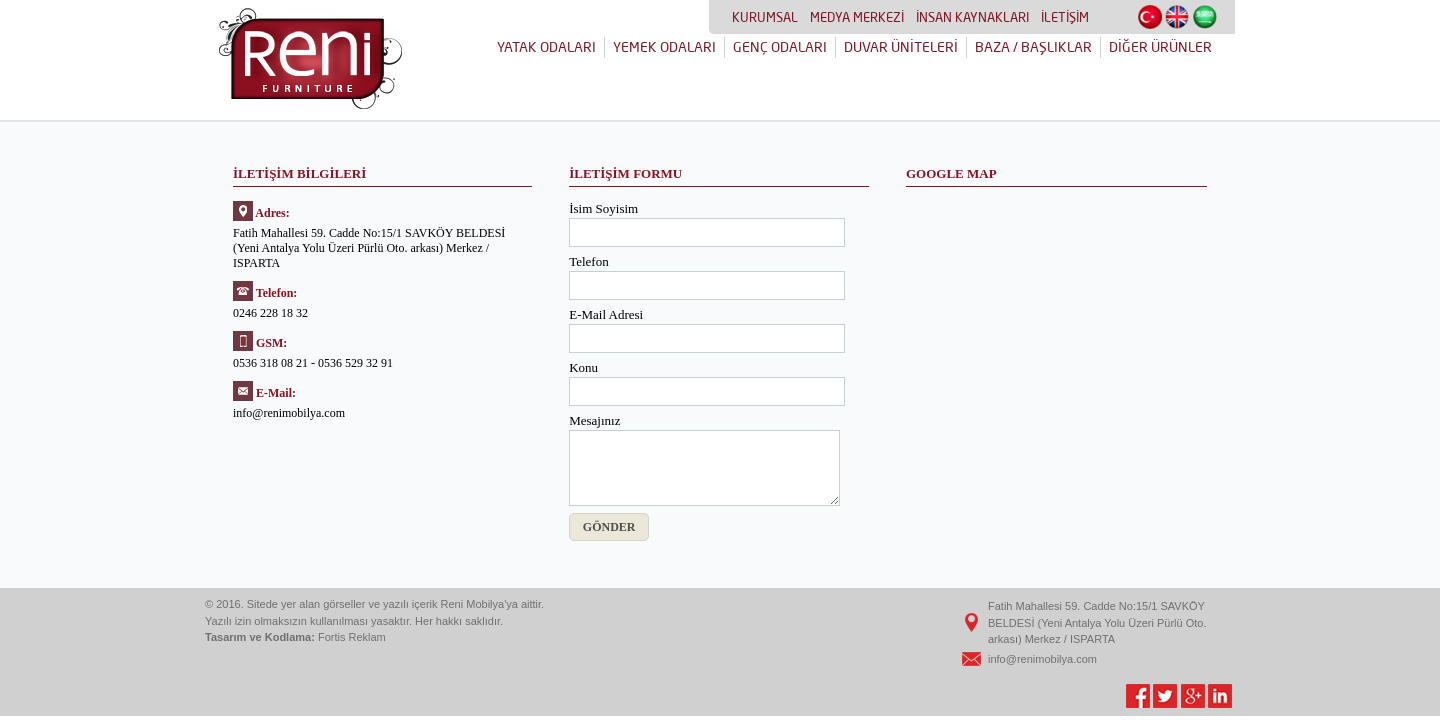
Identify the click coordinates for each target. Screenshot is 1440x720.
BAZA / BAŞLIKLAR (1033, 47)
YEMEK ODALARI (664, 47)
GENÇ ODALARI (780, 47)
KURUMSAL (765, 17)
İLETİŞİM (1065, 17)
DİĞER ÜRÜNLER (1160, 47)
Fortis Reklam (352, 637)
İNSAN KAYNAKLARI (972, 17)
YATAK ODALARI (546, 47)
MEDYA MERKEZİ (857, 17)
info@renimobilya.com (1042, 659)
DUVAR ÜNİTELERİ (901, 47)
